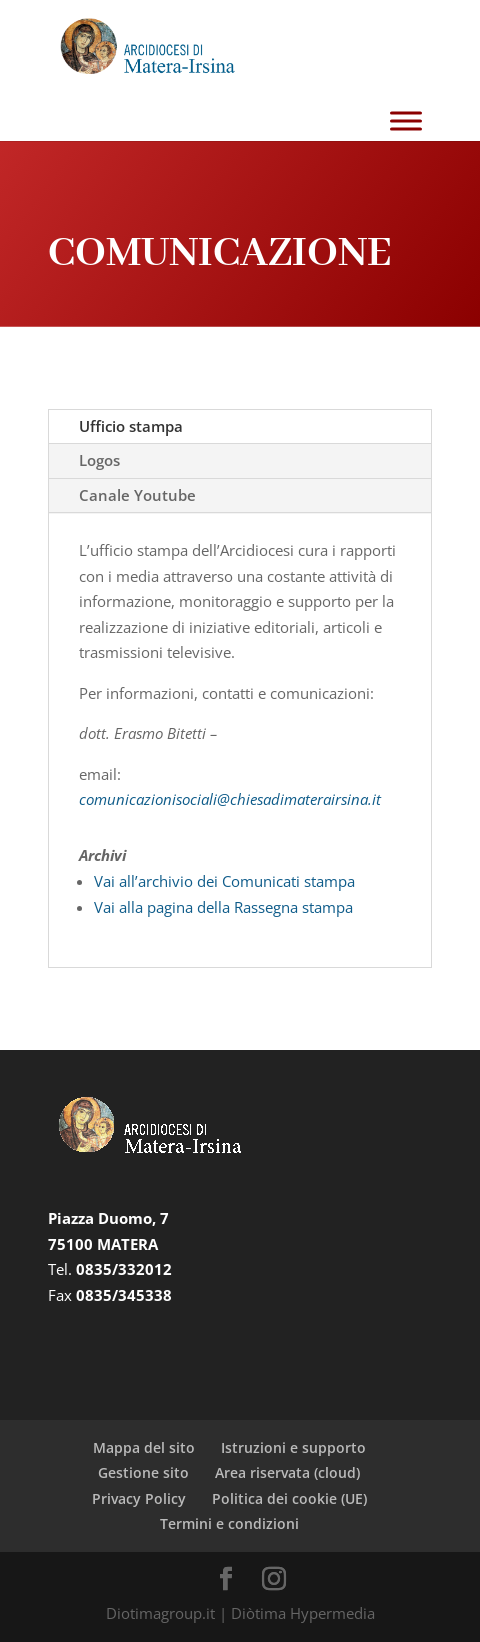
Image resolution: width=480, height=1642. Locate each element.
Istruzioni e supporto (293, 1447)
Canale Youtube (137, 495)
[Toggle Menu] (406, 121)
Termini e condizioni (229, 1523)
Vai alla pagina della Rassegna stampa (223, 907)
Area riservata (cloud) (287, 1472)
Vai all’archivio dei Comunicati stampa (224, 881)
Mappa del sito (144, 1447)
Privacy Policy (139, 1498)
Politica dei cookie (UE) (289, 1498)
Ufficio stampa (131, 426)
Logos (99, 460)
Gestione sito (143, 1472)
